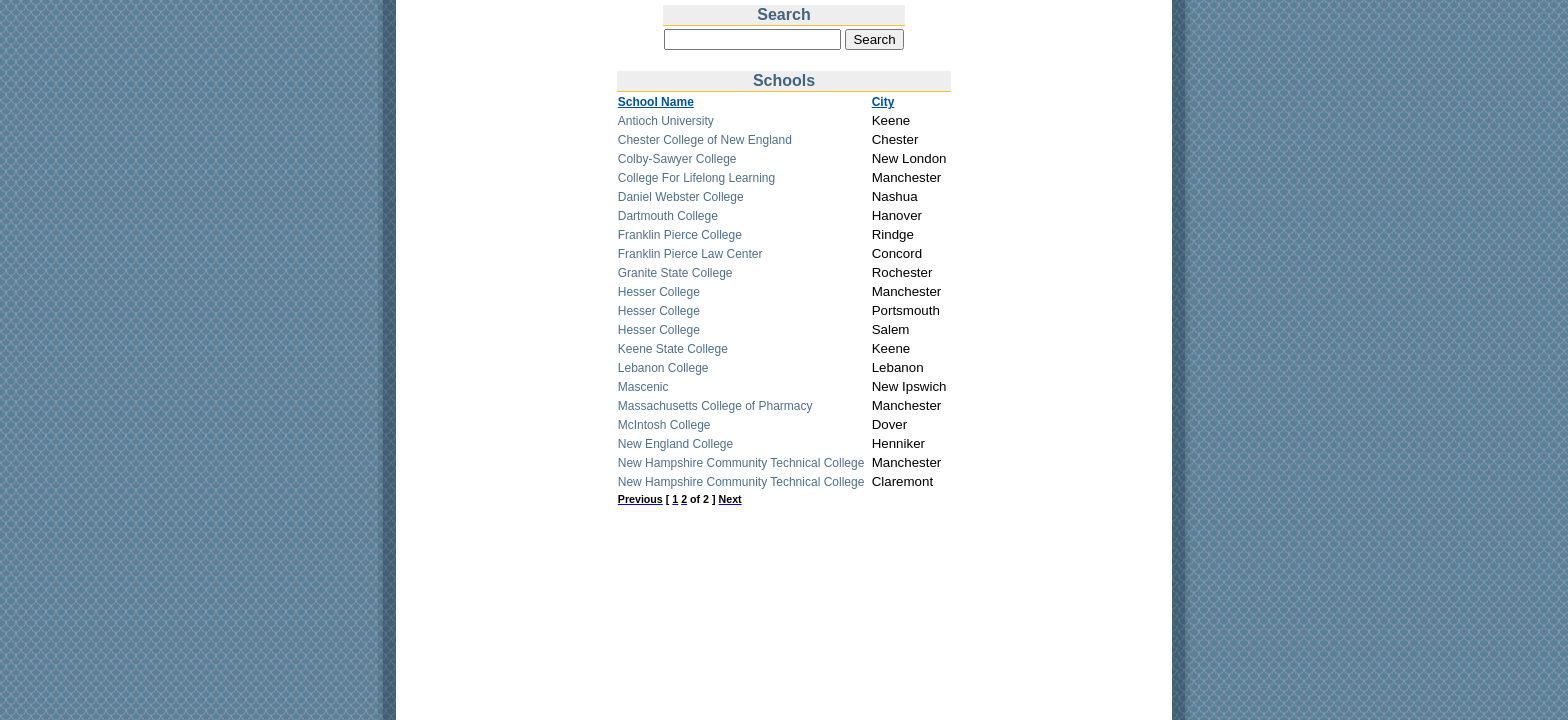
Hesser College (659, 292)
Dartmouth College (668, 216)
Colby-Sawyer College (677, 159)
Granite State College (675, 273)
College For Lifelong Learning (696, 178)
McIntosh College (664, 425)
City (883, 102)
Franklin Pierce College (680, 235)
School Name (656, 102)
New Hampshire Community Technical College (741, 463)
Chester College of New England (705, 140)
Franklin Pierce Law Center (690, 254)
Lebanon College (663, 368)
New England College (675, 444)
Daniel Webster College (681, 197)
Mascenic (643, 387)
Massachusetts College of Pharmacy (715, 406)
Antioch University (666, 121)
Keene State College (673, 349)
